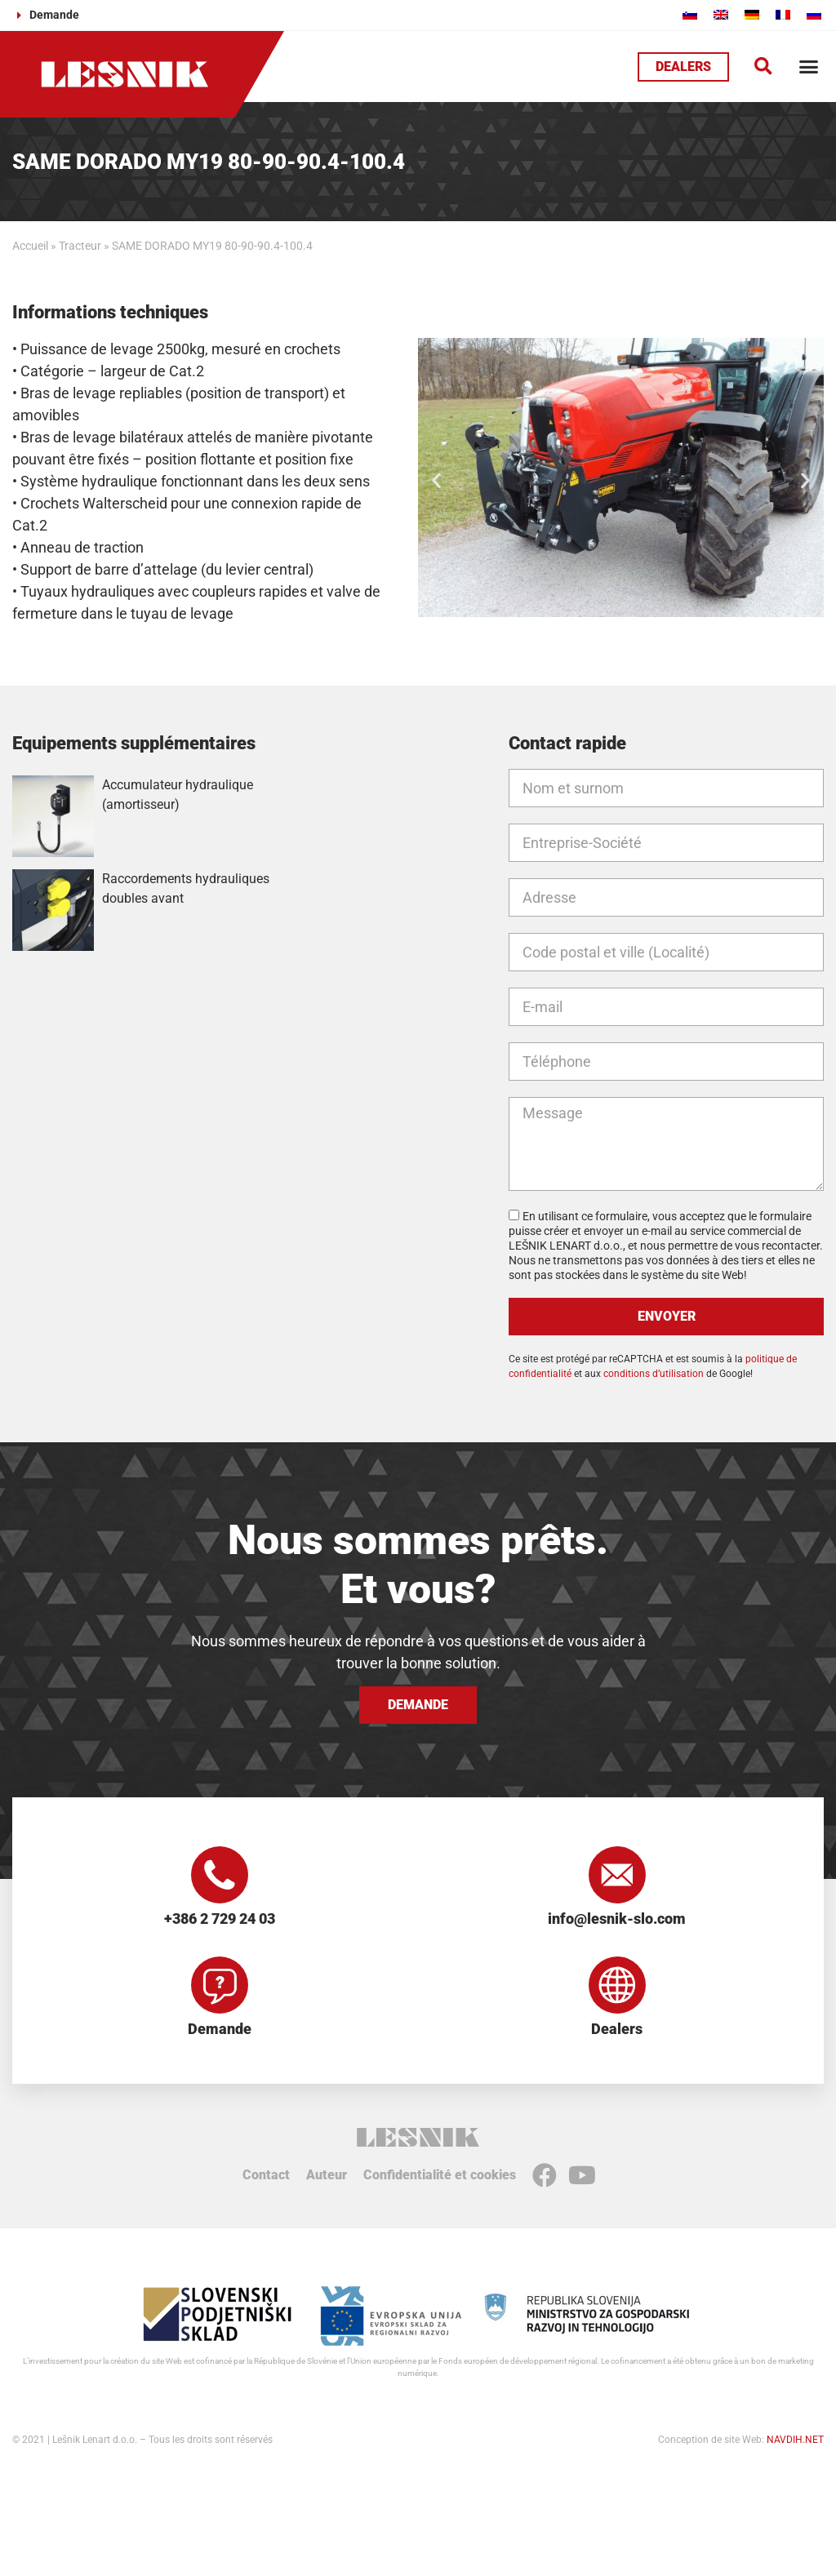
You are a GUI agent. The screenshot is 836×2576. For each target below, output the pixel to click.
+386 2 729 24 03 (219, 1918)
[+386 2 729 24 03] (219, 1874)
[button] (762, 66)
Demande (219, 2028)
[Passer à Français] (782, 14)
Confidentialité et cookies (439, 2175)
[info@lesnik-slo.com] (617, 1874)
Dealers (617, 2028)
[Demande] (219, 1985)
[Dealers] (617, 1985)
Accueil (30, 245)
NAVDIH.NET (795, 2439)
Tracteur (80, 245)
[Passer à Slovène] (689, 14)
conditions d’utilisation (653, 1373)
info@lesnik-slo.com (617, 1918)
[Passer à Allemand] (751, 14)
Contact (266, 2175)
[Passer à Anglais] (720, 14)
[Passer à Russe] (813, 14)
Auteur (326, 2175)
